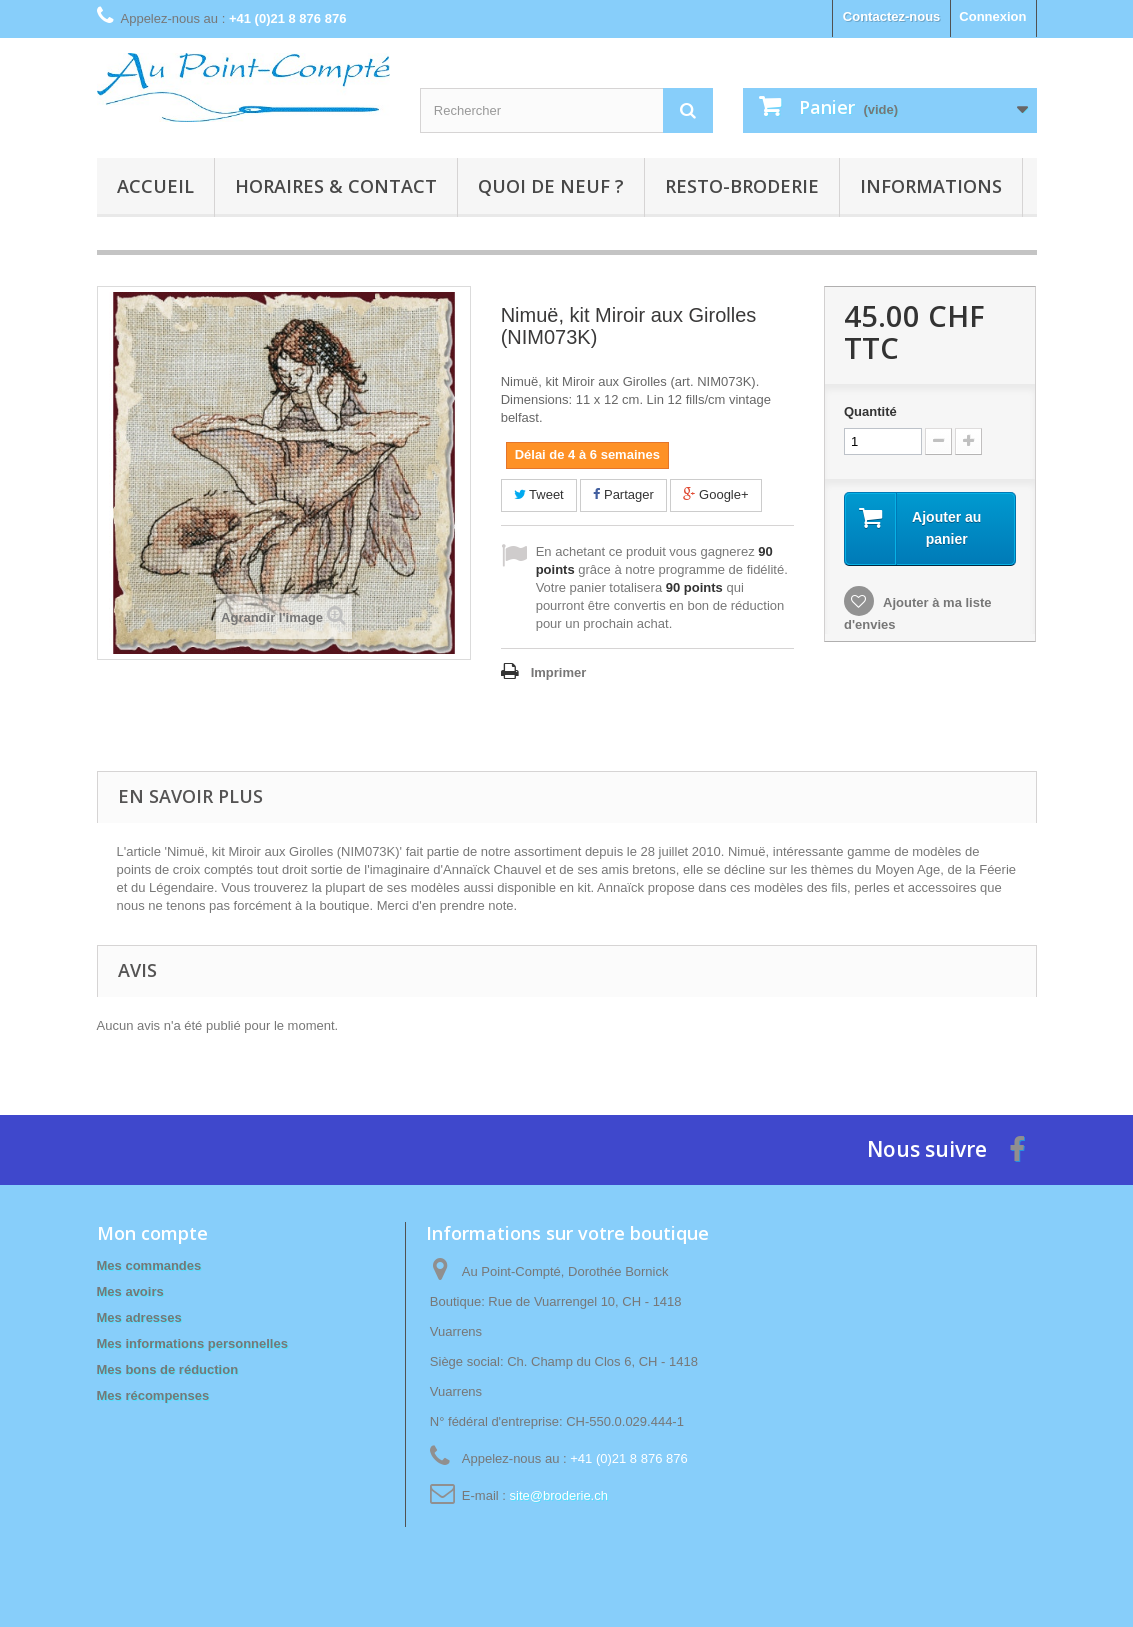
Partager (623, 494)
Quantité (870, 411)
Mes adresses (139, 1317)
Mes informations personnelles (192, 1343)
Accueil (155, 186)
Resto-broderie (742, 186)
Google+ (715, 494)
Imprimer (559, 672)
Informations (931, 186)
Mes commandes (149, 1265)
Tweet (539, 494)
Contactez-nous (892, 16)
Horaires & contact (336, 186)
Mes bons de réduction (168, 1369)
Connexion (992, 16)
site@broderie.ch (559, 1495)
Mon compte (152, 1233)
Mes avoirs (130, 1291)
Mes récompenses (153, 1395)
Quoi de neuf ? (551, 186)
